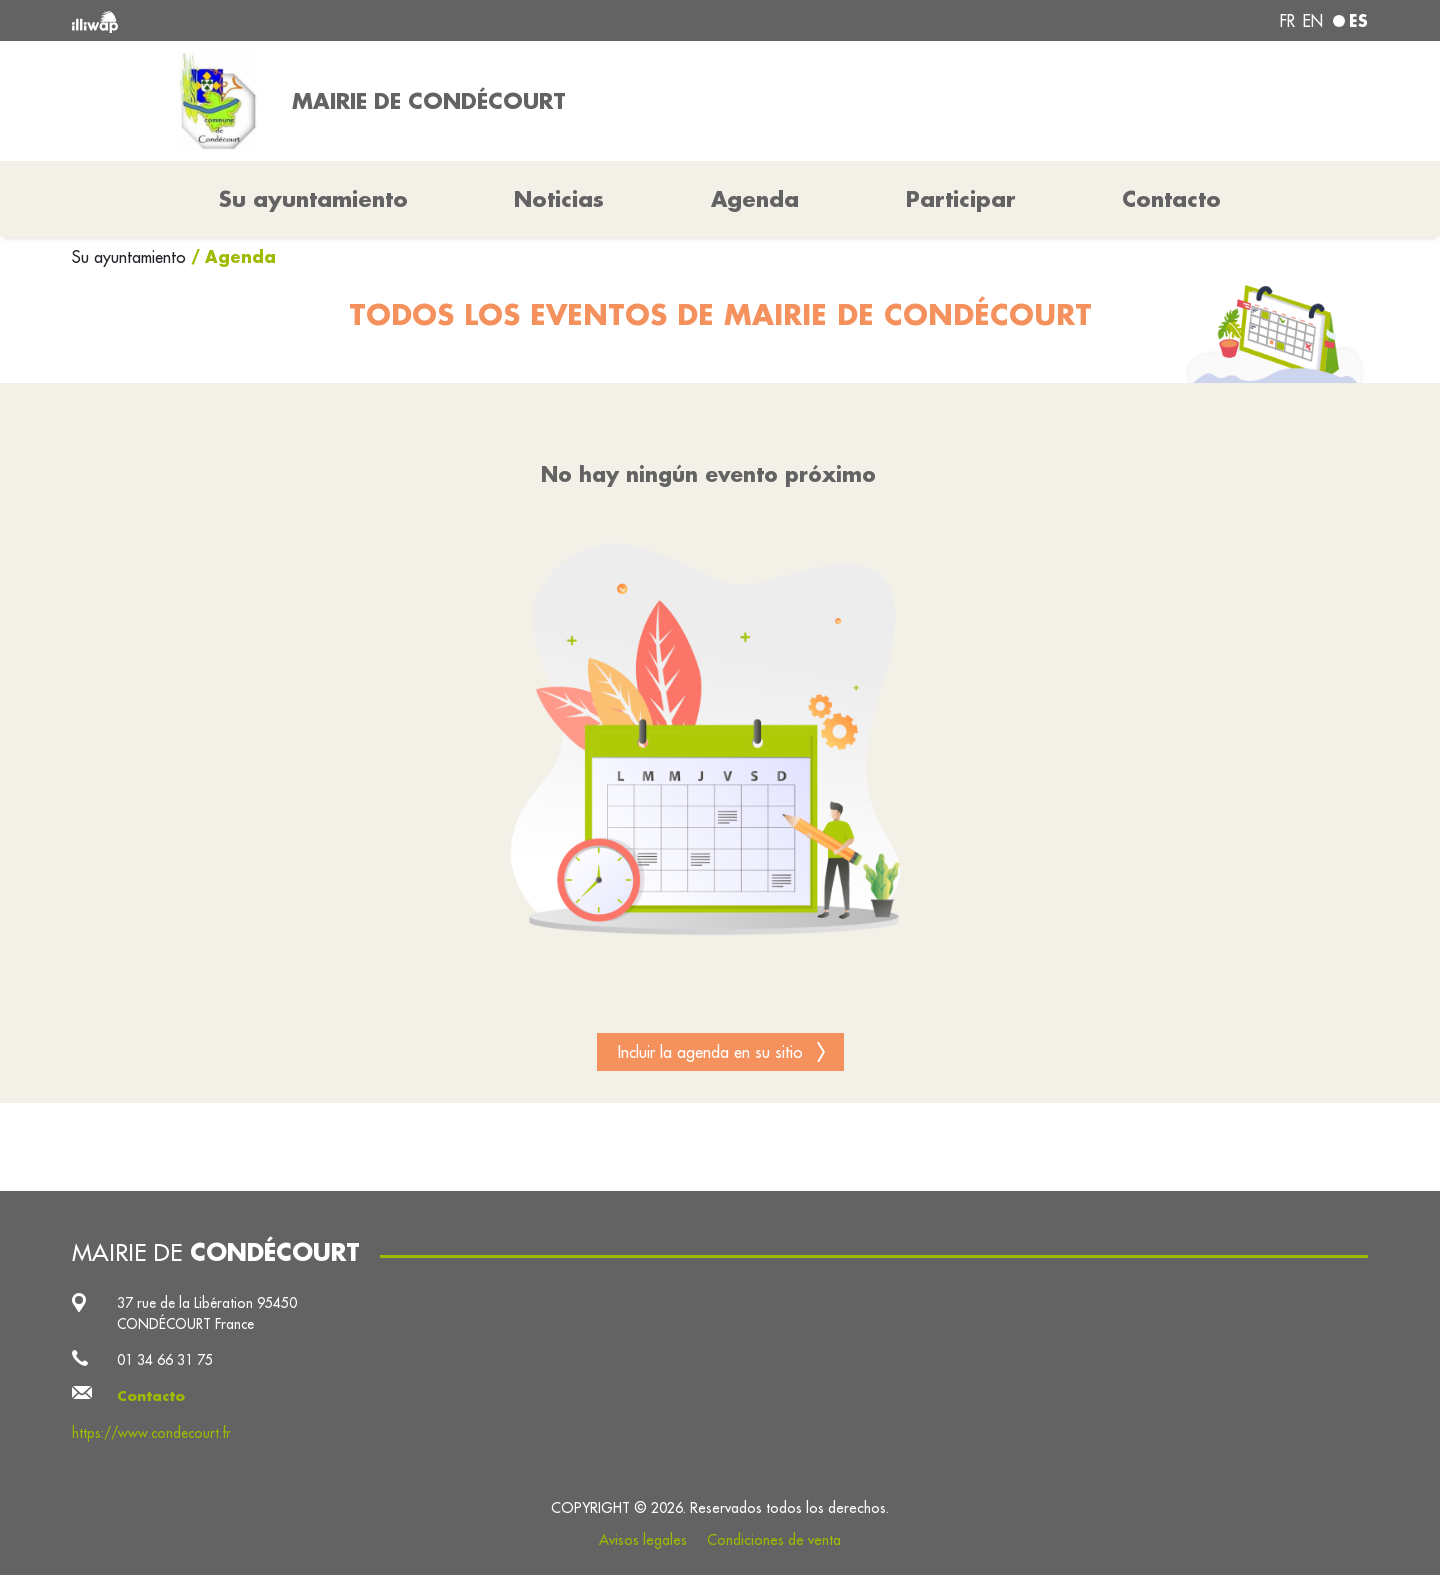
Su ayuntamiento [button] (313, 199)
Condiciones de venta (774, 1540)
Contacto (1171, 199)
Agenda (755, 199)
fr (1287, 21)
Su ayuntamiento (131, 257)
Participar (961, 199)
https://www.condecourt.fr (151, 1433)
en (1313, 21)
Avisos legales (643, 1540)
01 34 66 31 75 (165, 1360)
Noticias (559, 199)
